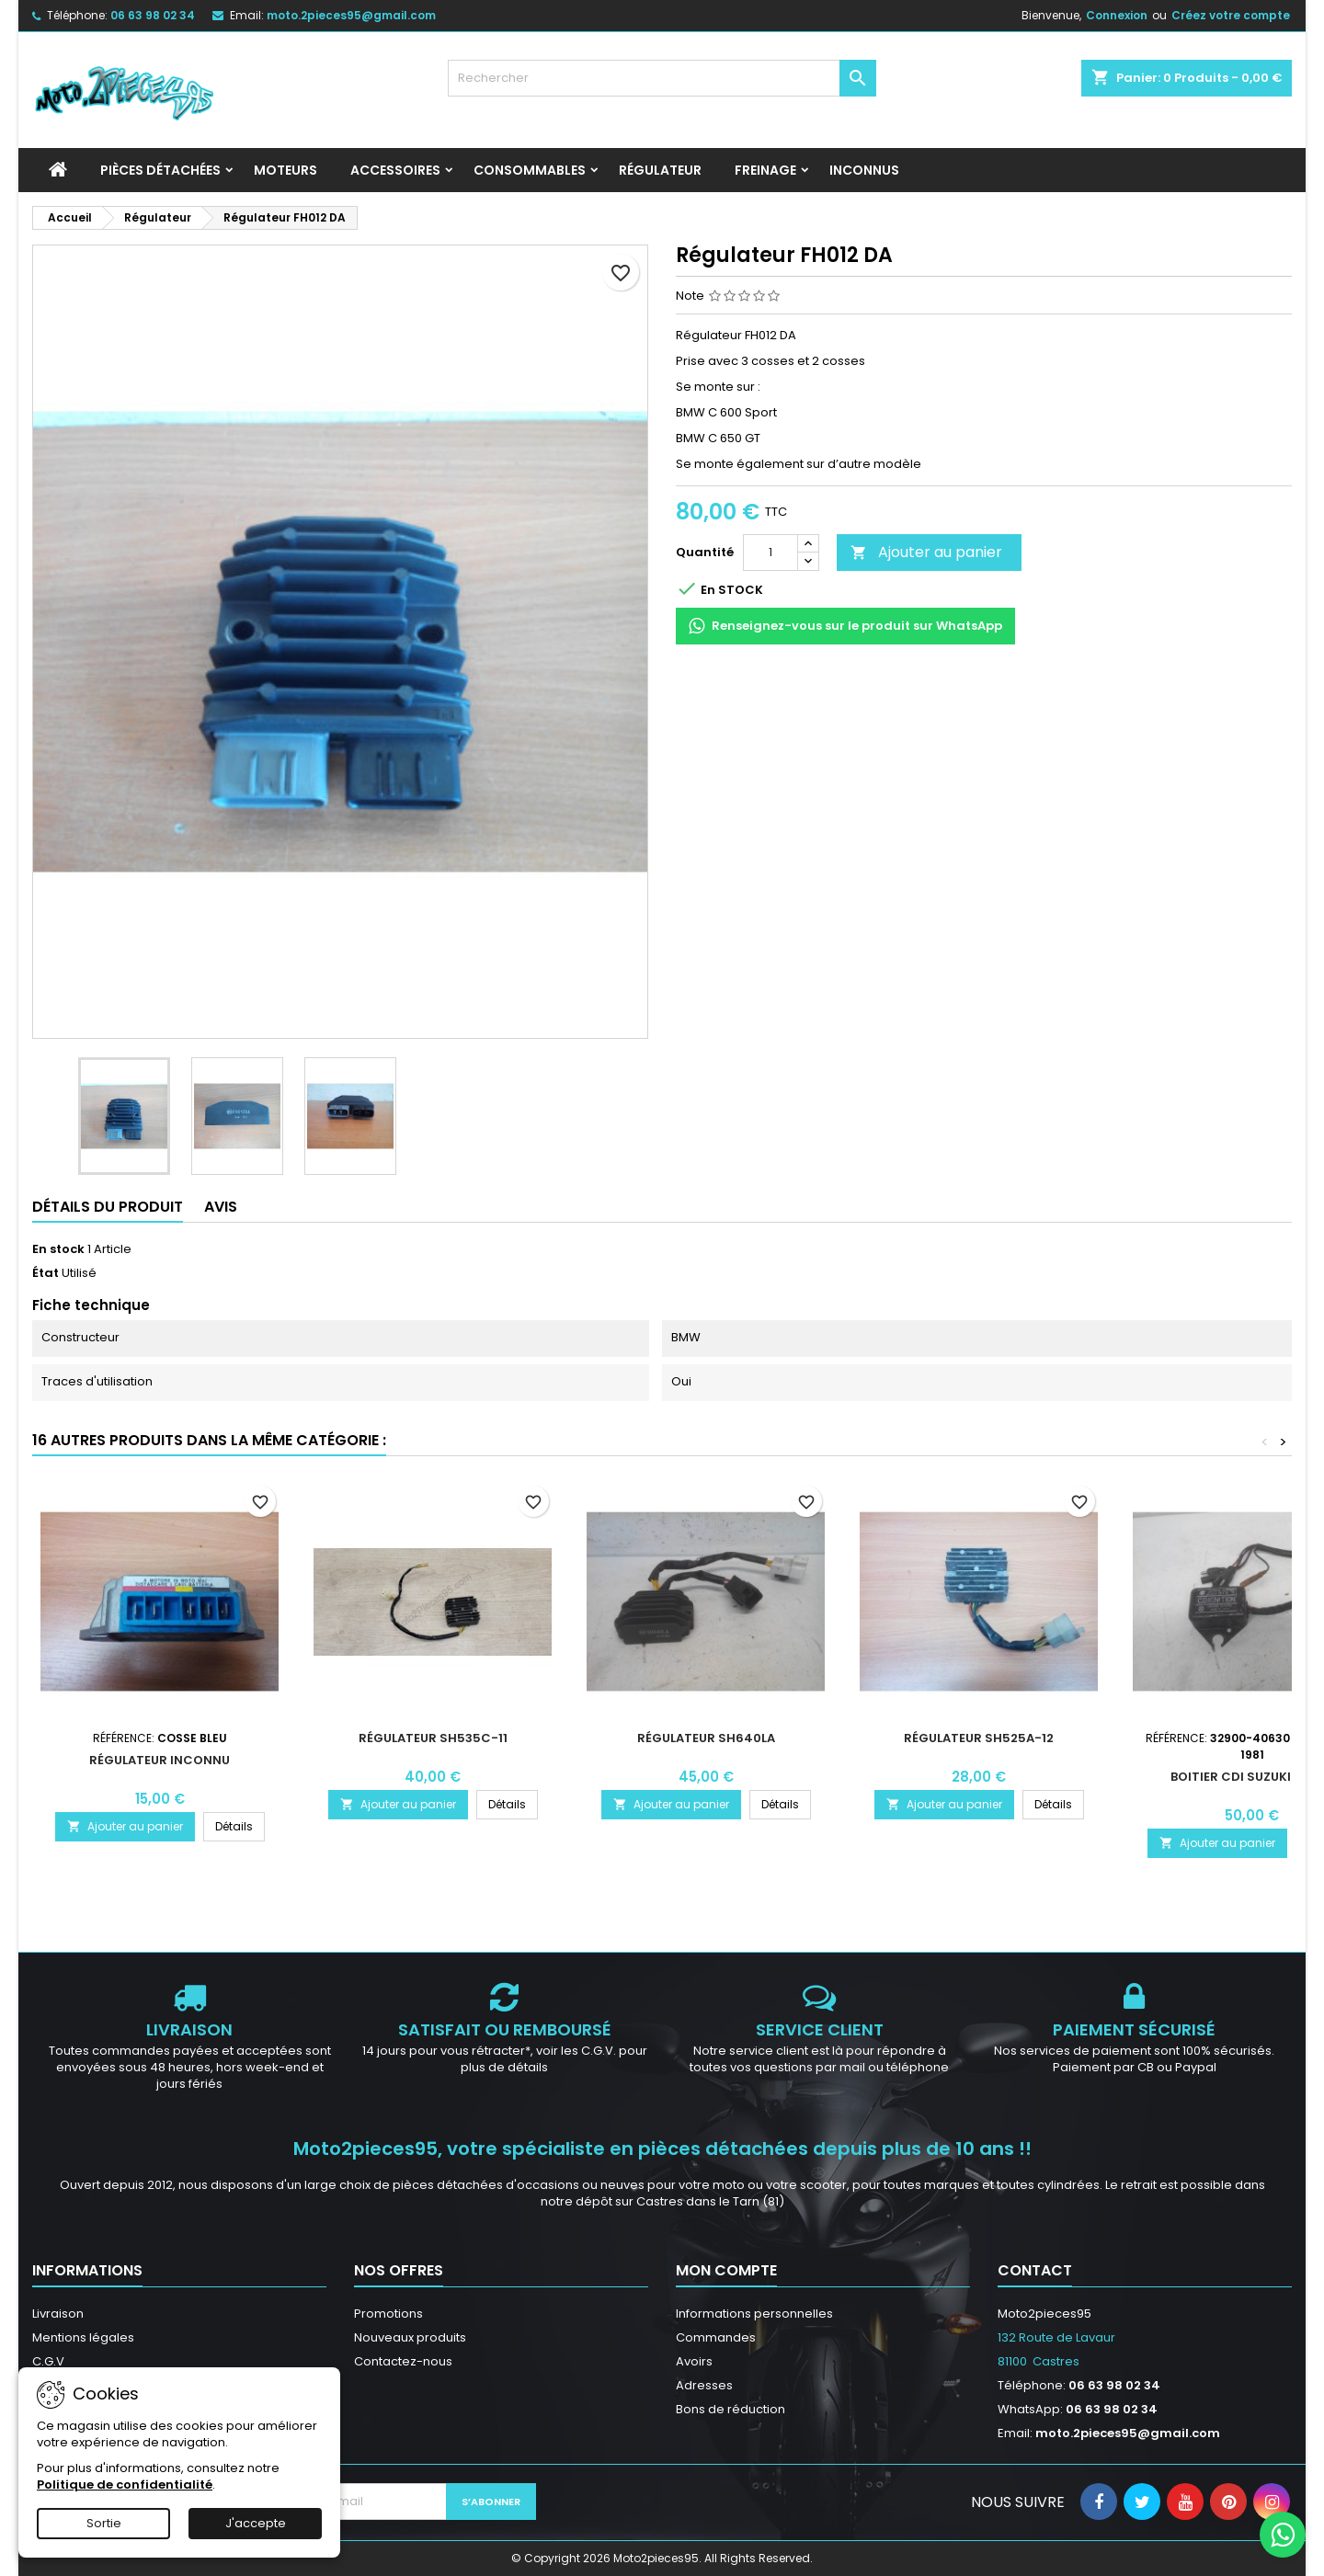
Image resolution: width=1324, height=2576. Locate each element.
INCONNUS (864, 170)
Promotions (388, 2313)
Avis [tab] (220, 1206)
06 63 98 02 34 (152, 15)
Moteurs (285, 170)
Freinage (765, 170)
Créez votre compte (1230, 15)
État (45, 1273)
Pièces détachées (160, 170)
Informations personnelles (754, 2313)
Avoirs (694, 2361)
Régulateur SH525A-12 (979, 1738)
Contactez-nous (403, 2361)
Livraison (58, 2313)
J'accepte (255, 2523)
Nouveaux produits (410, 2337)
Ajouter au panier (926, 552)
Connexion (1116, 15)
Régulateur (660, 170)
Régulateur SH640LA (706, 1738)
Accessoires (395, 170)
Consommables (530, 170)
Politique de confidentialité (124, 2484)
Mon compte (726, 2270)
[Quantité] (770, 552)
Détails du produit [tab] (107, 1206)
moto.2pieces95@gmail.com (351, 15)
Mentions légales (83, 2337)
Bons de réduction (730, 2409)
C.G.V (48, 2361)
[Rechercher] (662, 78)
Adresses (704, 2385)
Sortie (103, 2523)
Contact (1035, 2270)
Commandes (716, 2337)
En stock (58, 1249)
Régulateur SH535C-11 (433, 1738)
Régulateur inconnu (159, 1760)
